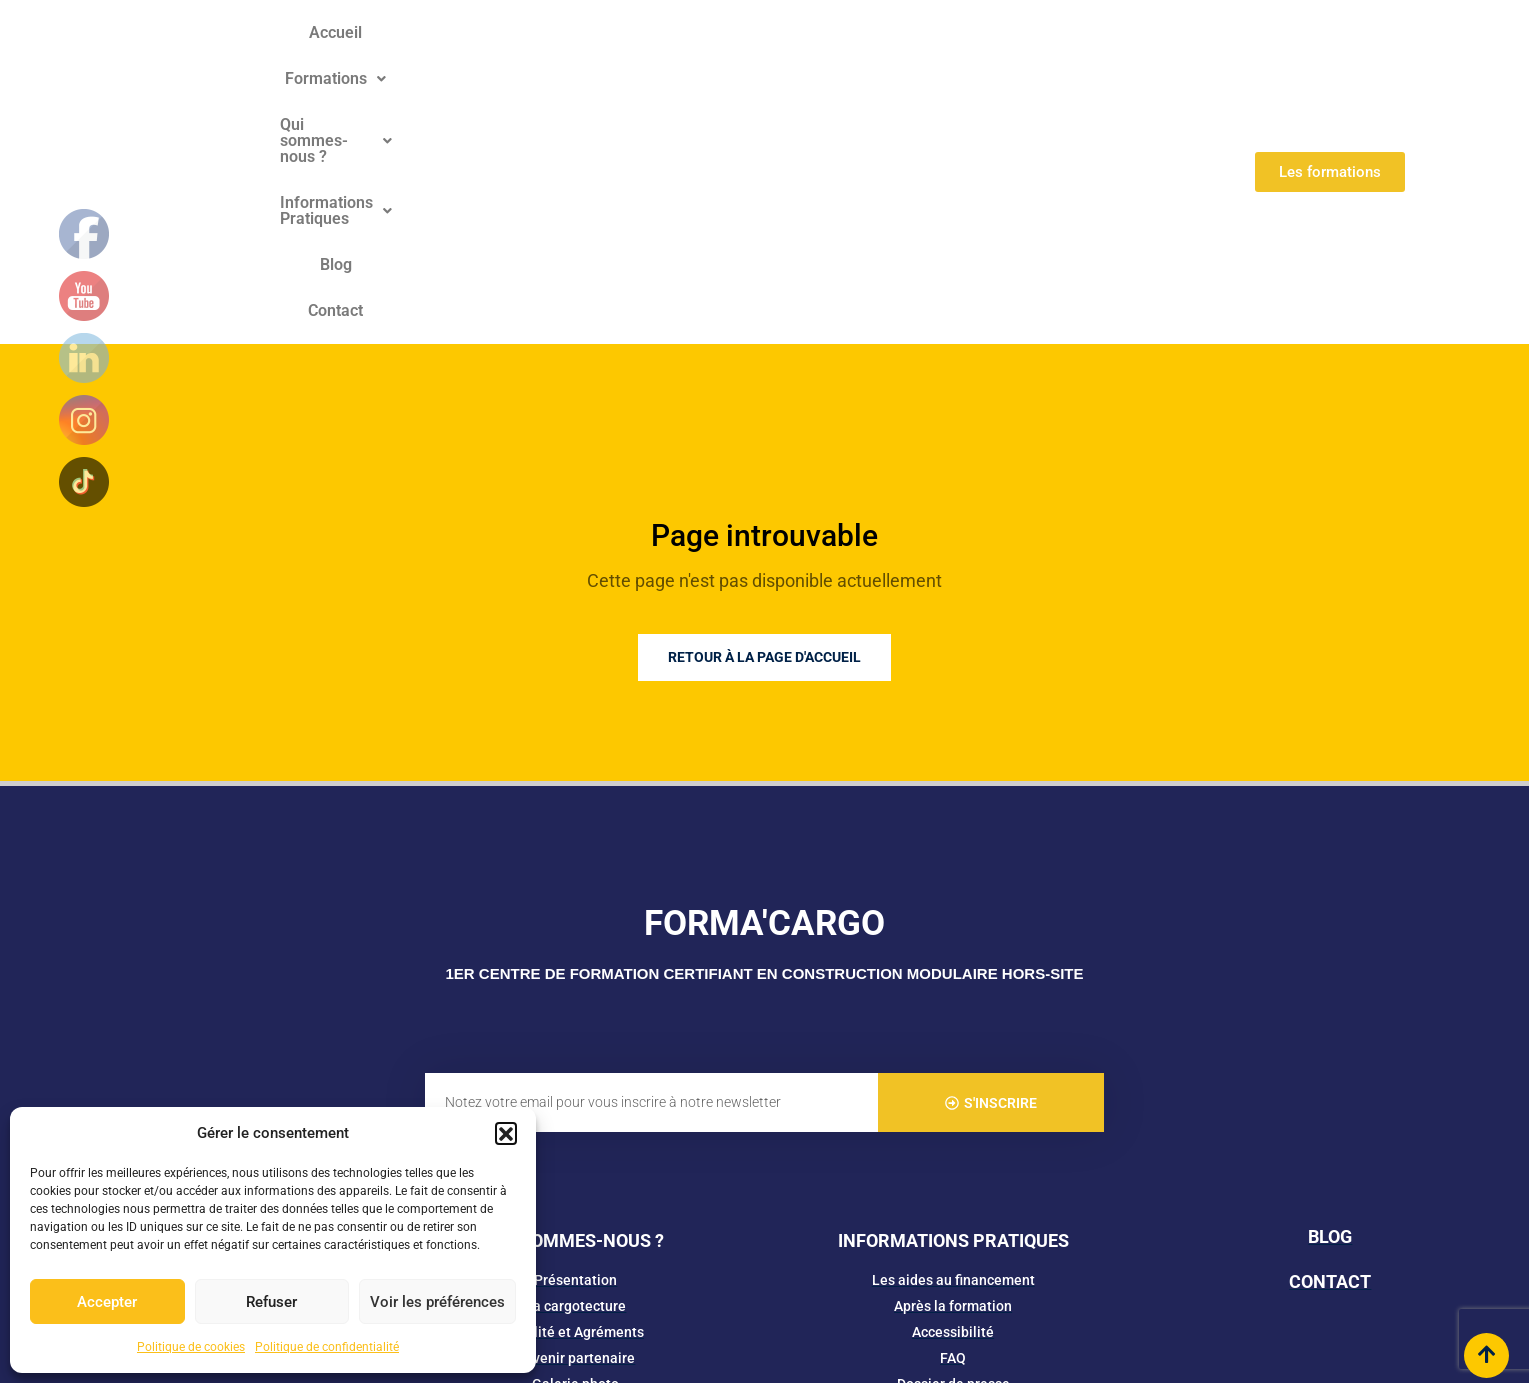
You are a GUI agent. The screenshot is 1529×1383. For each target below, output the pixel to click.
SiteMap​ (1069, 1294)
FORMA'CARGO (764, 681)
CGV (1018, 1294)
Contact (1091, 50)
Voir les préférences (437, 1302)
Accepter (107, 1302)
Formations (514, 50)
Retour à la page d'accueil (764, 415)
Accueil (407, 50)
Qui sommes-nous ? (676, 50)
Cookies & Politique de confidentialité (876, 1294)
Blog (1018, 50)
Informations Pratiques (879, 50)
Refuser (271, 1302)
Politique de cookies (191, 1347)
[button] (506, 1133)
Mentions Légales (695, 1294)
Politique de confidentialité (327, 1347)
